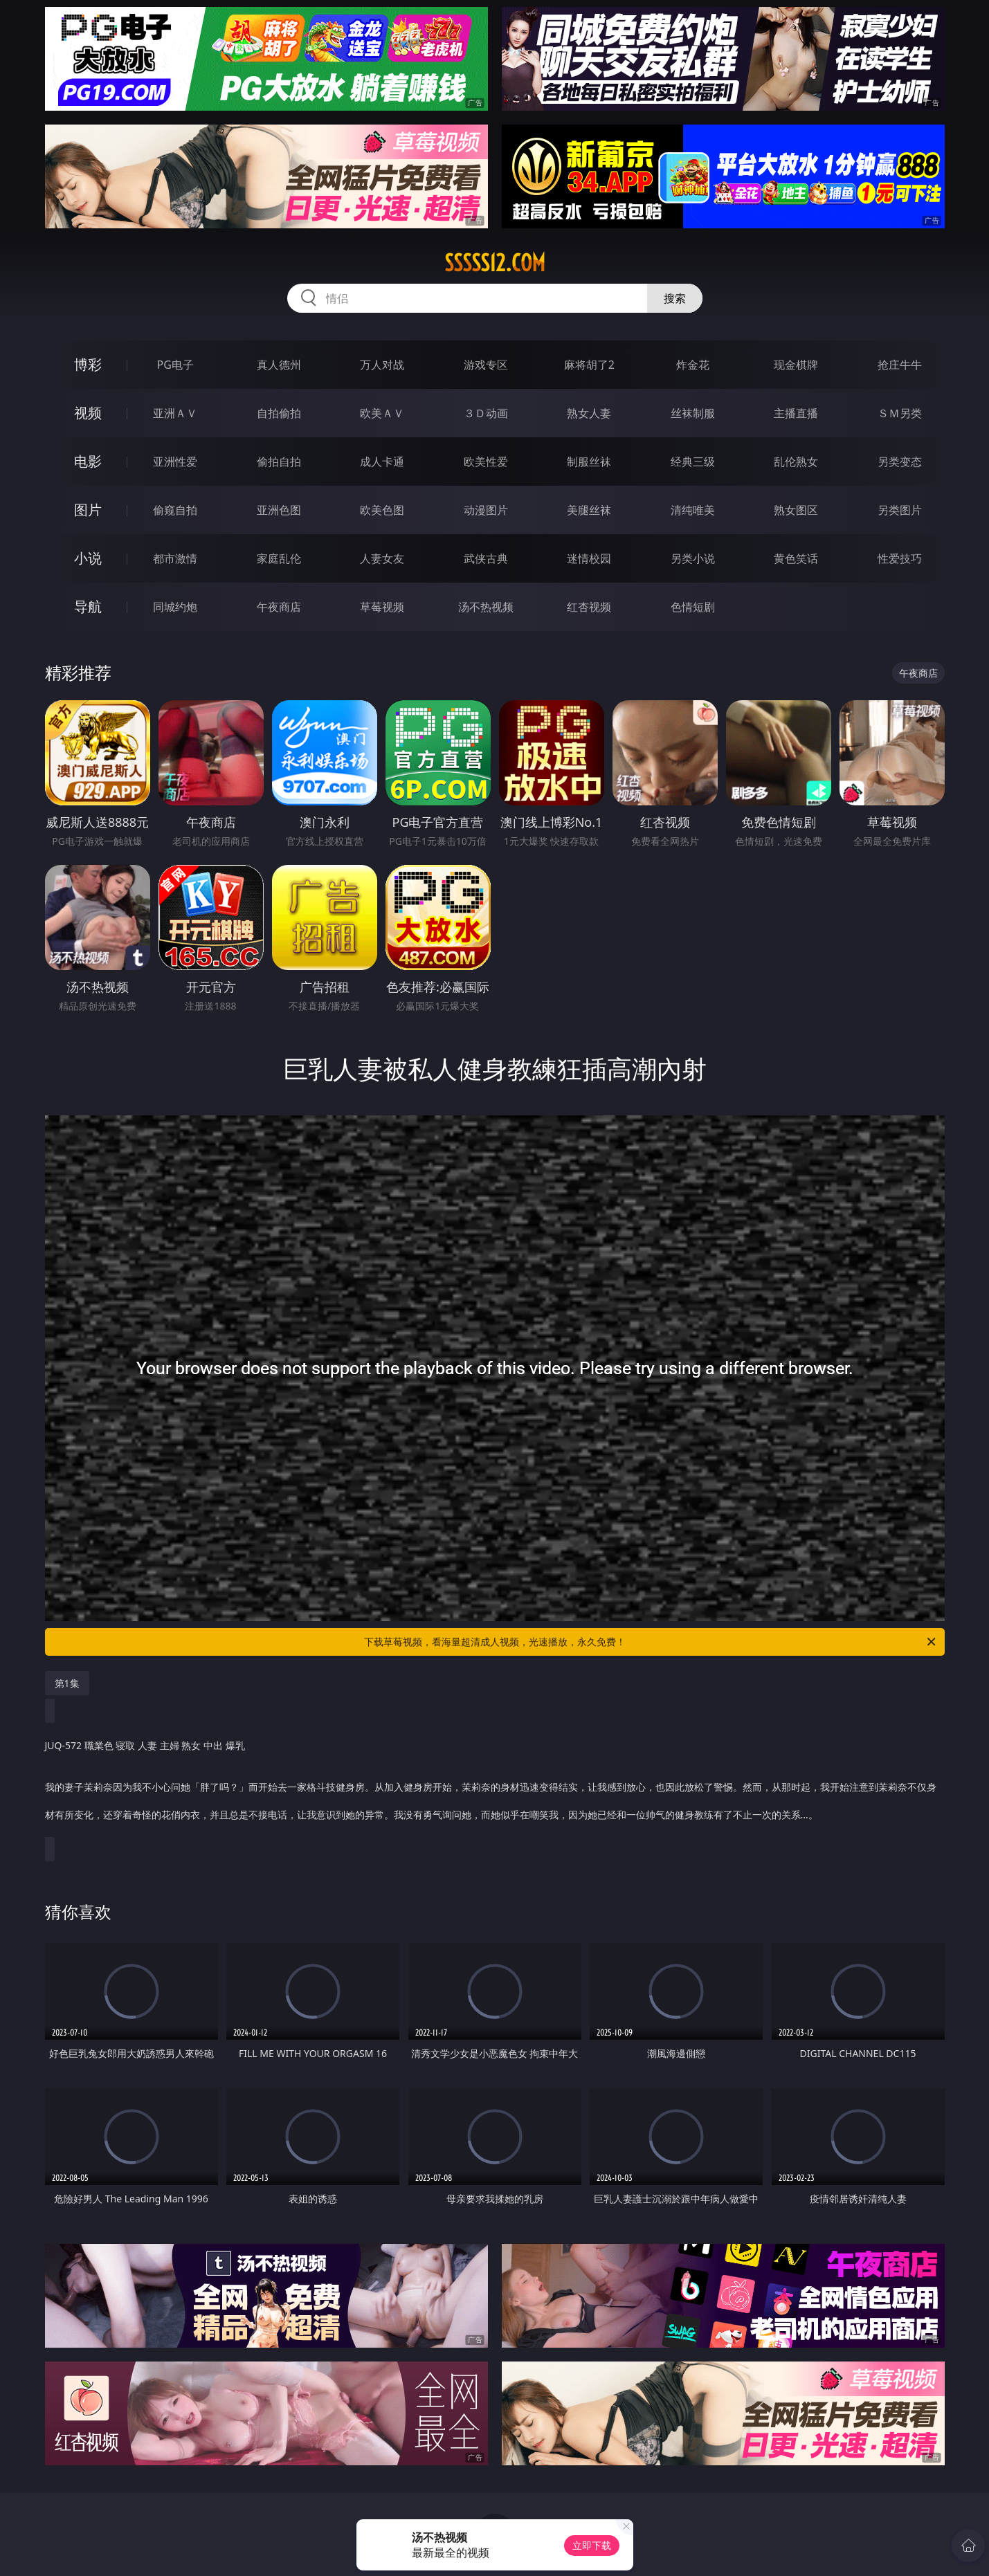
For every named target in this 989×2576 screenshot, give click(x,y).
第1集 (67, 1683)
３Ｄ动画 (486, 413)
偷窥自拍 (175, 510)
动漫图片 (486, 510)
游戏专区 (486, 364)
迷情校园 (589, 558)
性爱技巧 (900, 558)
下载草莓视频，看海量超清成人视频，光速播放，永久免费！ (651, 1642)
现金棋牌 (796, 364)
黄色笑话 (796, 558)
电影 (88, 461)
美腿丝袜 (589, 510)
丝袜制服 (693, 413)
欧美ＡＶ (382, 413)
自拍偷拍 (279, 413)
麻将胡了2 (589, 364)
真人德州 (279, 364)
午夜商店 (279, 606)
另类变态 (900, 461)
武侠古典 (486, 558)
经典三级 (693, 461)
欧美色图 (382, 510)
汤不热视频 (486, 606)
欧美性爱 (486, 461)
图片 (88, 509)
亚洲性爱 (175, 461)
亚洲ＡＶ (175, 413)
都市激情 (175, 558)
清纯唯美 (693, 510)
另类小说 (693, 558)
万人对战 (382, 364)
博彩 (88, 364)
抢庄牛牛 (900, 364)
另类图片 (900, 510)
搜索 (675, 298)
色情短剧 (693, 606)
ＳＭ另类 (900, 413)
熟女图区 (796, 510)
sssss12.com (494, 263)
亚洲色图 (279, 510)
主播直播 (796, 413)
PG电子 (175, 364)
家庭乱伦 (279, 558)
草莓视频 (382, 606)
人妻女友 (382, 558)
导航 (88, 606)
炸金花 (692, 364)
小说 (88, 558)
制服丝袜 (589, 461)
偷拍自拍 (279, 461)
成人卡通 (382, 461)
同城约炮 (175, 606)
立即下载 (591, 2545)
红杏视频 (589, 606)
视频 (88, 412)
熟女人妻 (589, 413)
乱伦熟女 (796, 461)
